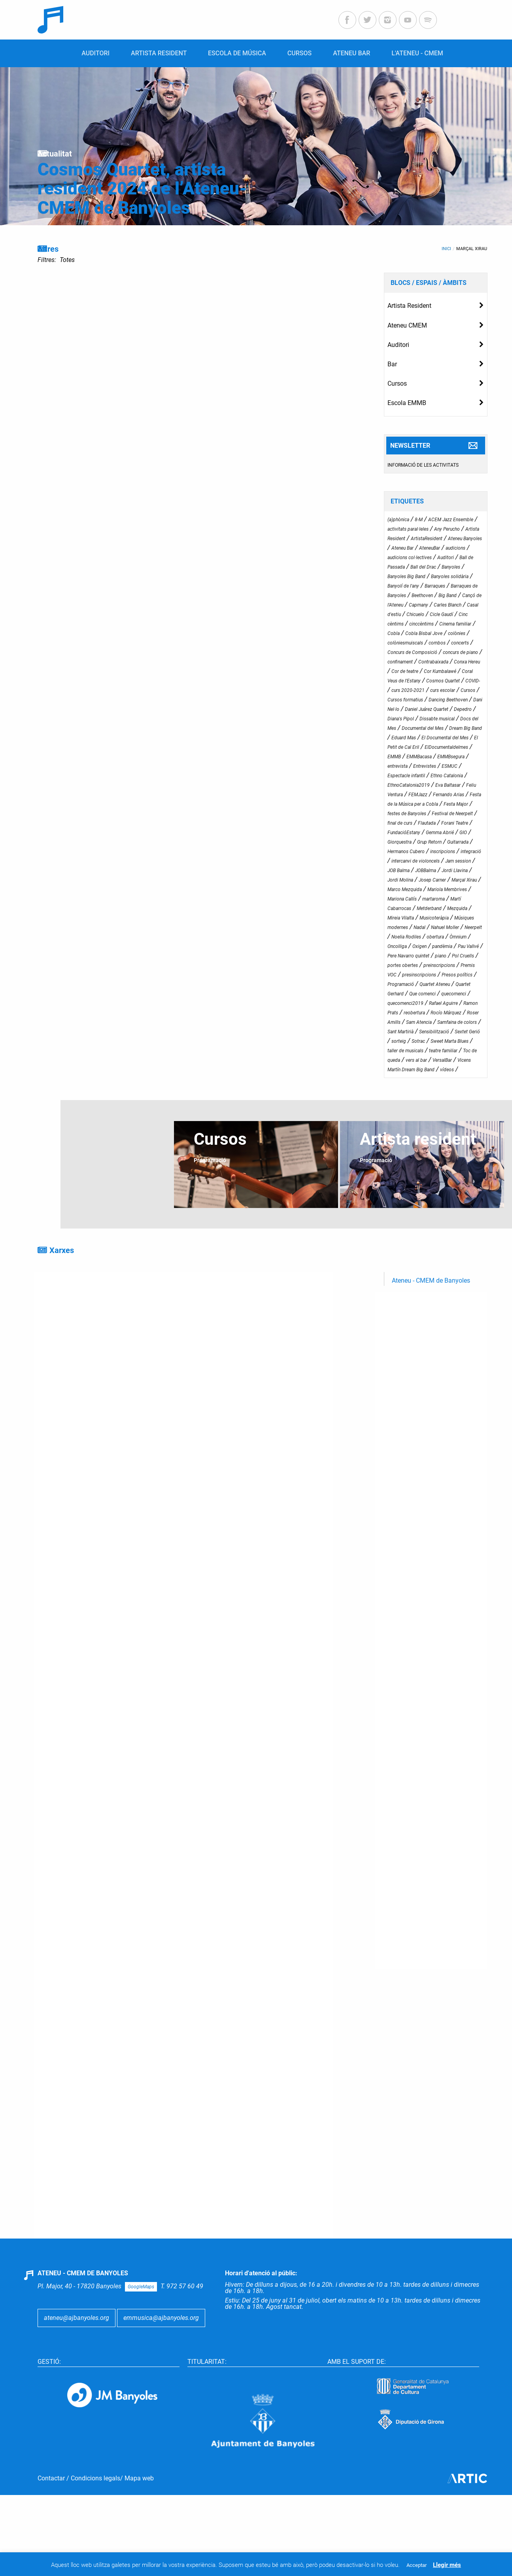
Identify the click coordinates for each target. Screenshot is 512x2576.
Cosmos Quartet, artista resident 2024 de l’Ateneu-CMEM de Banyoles (142, 188)
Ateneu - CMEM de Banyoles (431, 1280)
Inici (446, 248)
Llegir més (447, 2564)
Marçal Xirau (471, 248)
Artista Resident (409, 305)
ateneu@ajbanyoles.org (76, 2318)
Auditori (398, 345)
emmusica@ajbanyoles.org (161, 2318)
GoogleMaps (141, 2287)
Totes (67, 260)
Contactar (51, 2478)
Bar (392, 364)
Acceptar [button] (416, 2565)
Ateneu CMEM (407, 325)
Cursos (397, 383)
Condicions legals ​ (95, 2478)
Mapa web (139, 2478)
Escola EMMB (406, 403)
